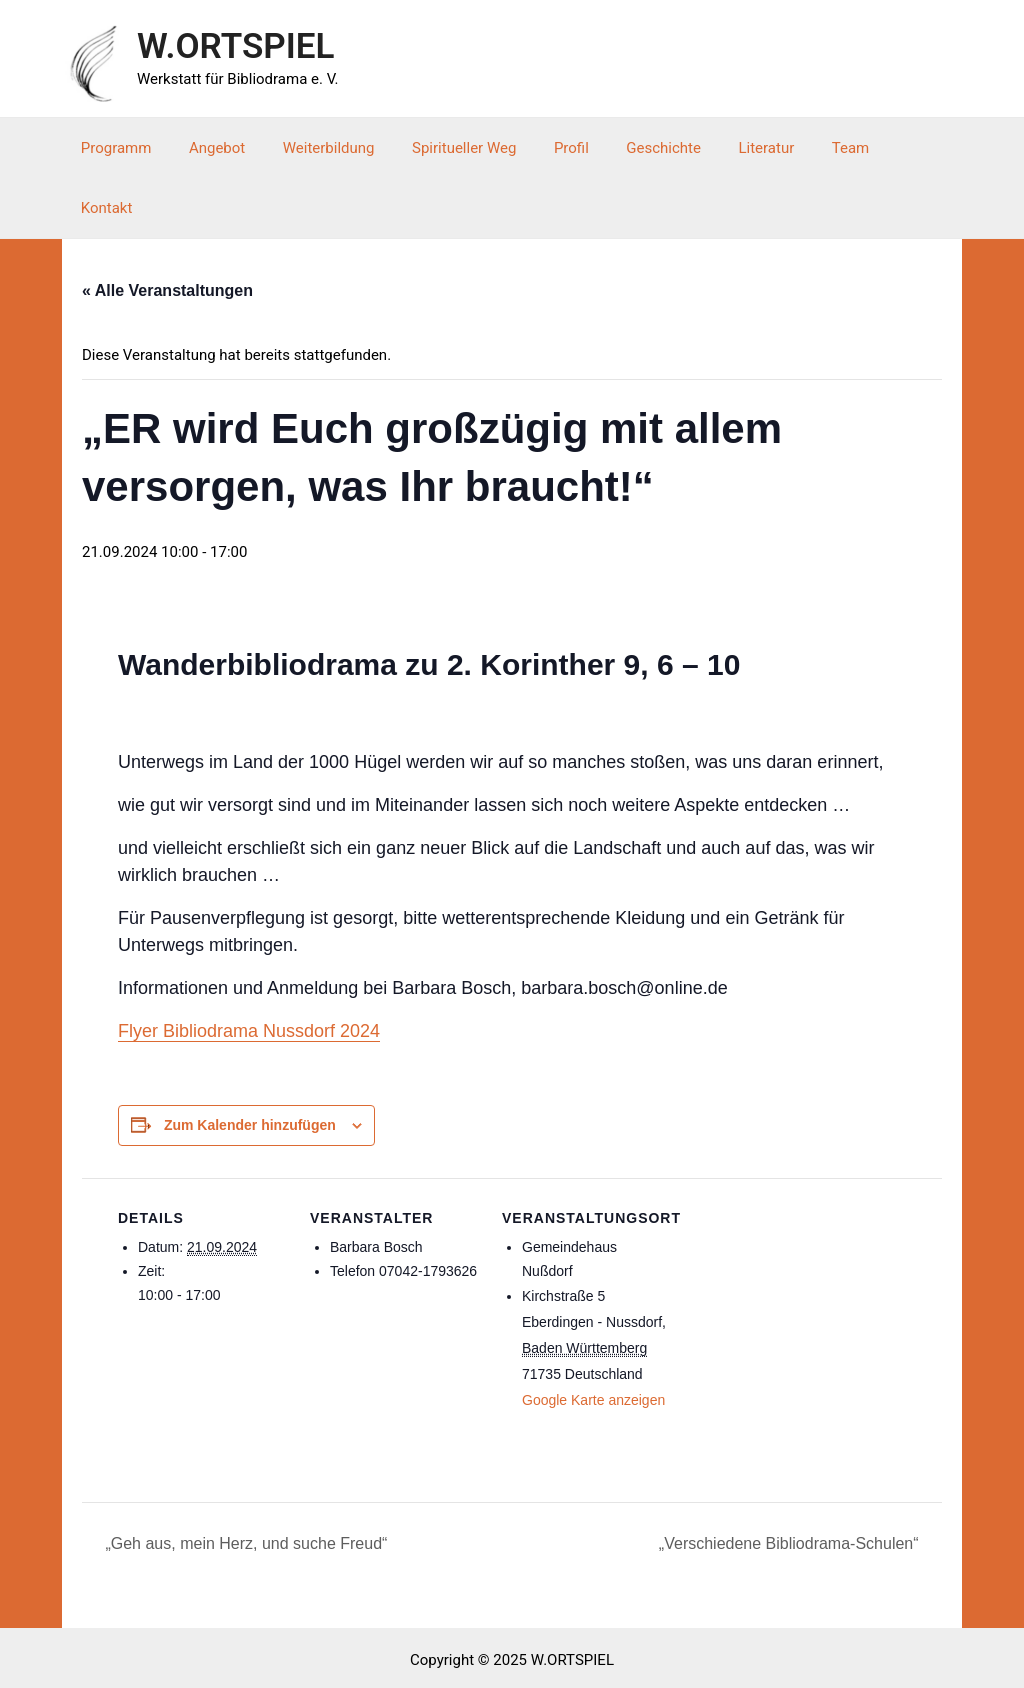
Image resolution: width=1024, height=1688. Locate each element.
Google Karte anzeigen (593, 1340)
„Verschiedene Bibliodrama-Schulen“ (791, 1483)
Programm (138, 148)
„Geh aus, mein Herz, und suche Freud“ (244, 1483)
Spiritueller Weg (464, 148)
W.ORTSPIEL (235, 46)
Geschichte (648, 148)
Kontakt (895, 148)
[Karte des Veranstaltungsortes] (799, 1255)
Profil (563, 148)
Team (821, 148)
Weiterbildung (336, 148)
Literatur (744, 148)
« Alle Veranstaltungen (167, 230)
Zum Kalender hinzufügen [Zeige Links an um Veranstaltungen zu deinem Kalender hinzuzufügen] (250, 1065)
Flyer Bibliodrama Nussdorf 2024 (249, 971)
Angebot (232, 148)
